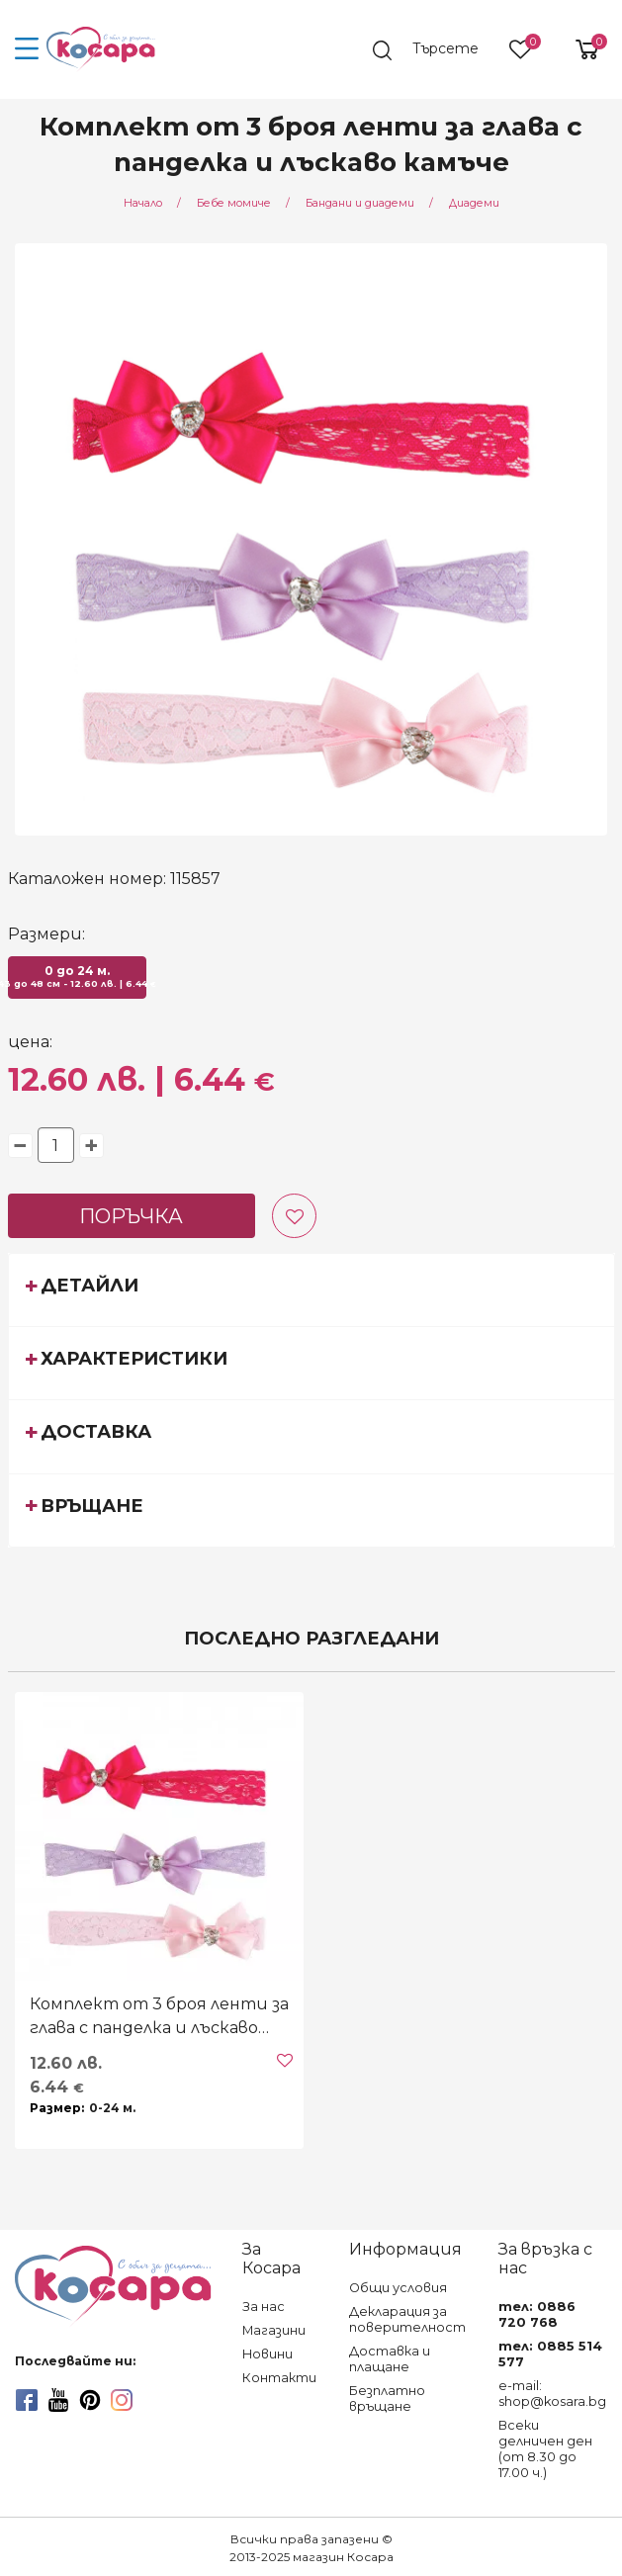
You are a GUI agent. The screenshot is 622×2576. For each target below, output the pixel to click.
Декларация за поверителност (407, 2319)
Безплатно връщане (387, 2398)
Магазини (274, 2330)
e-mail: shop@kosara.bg (552, 2393)
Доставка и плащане (389, 2359)
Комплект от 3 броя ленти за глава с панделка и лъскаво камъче (159, 2017)
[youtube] (58, 2400)
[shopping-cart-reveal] (579, 49)
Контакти (279, 2377)
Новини (267, 2354)
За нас (263, 2306)
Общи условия (398, 2287)
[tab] (311, 1289)
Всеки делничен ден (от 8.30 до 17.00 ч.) (545, 2449)
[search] (433, 50)
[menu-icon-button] (27, 49)
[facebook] (27, 2400)
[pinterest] (90, 2400)
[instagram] (121, 2400)
